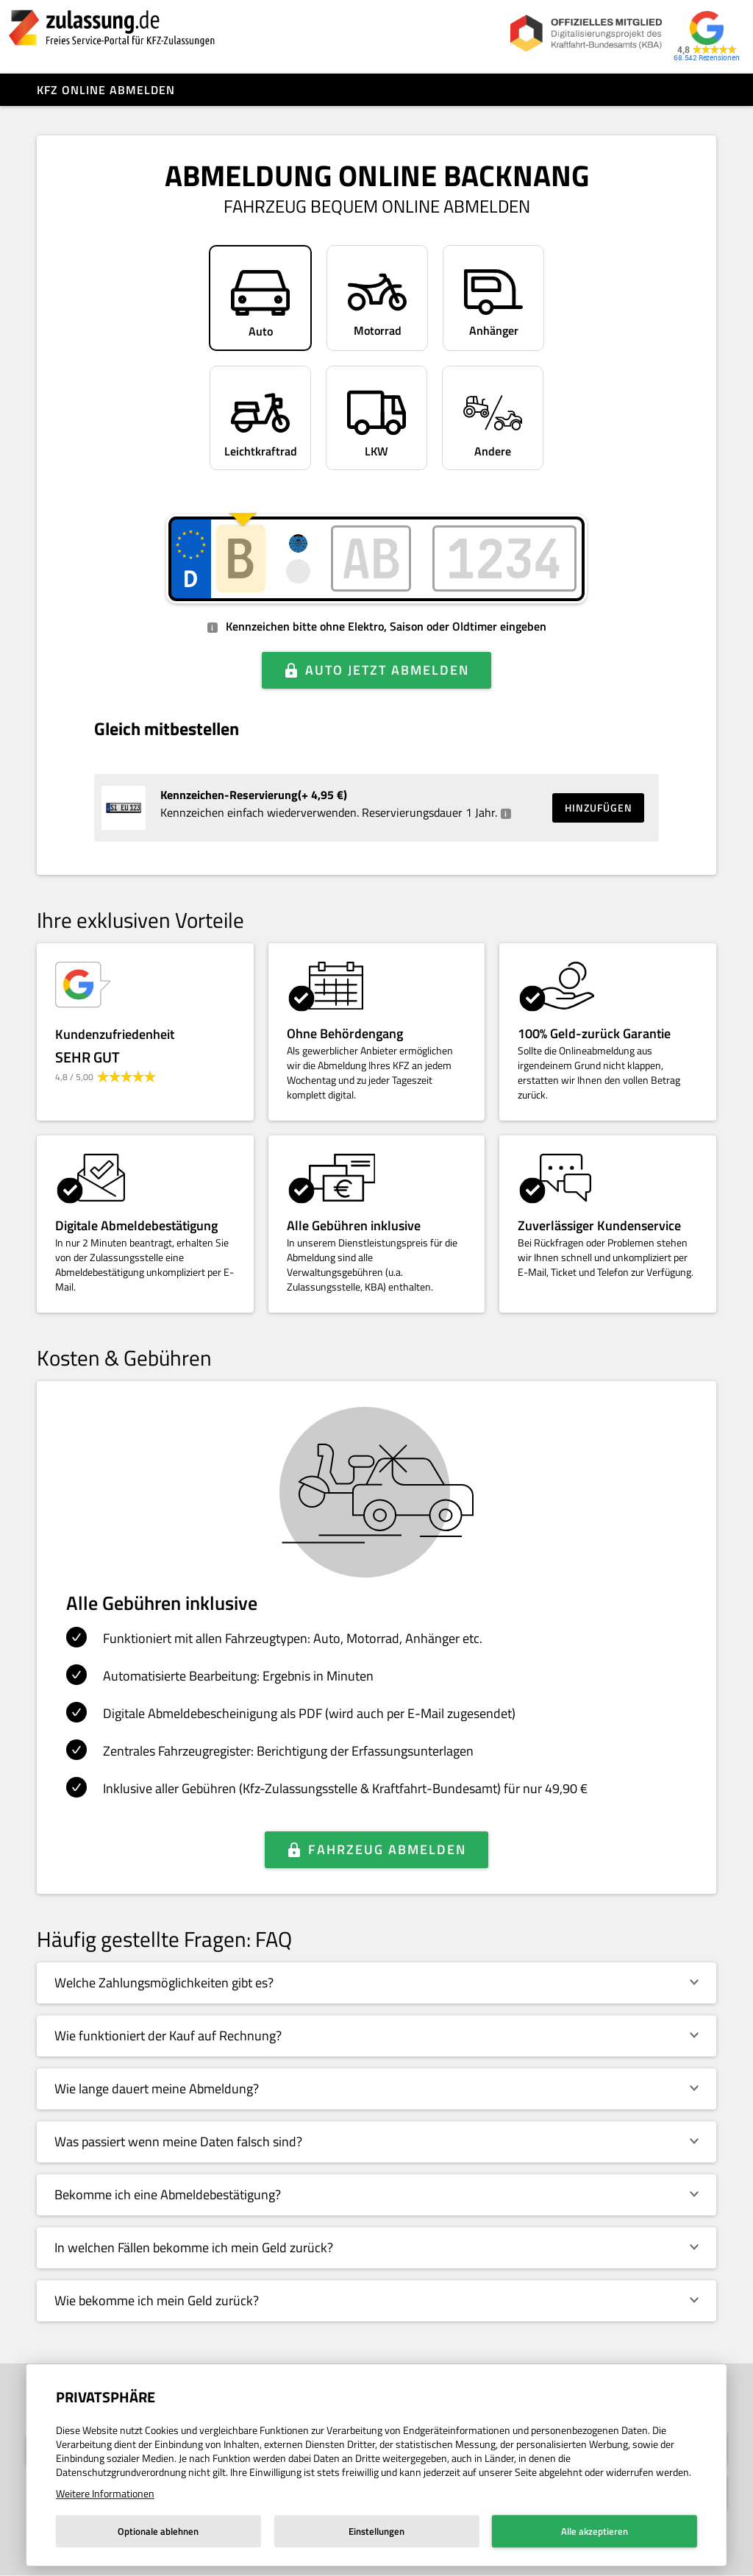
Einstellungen (376, 2531)
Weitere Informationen (105, 2493)
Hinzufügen (598, 807)
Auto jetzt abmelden (387, 670)
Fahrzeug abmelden (387, 1849)
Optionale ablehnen (158, 2531)
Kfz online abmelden (106, 90)
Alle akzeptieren (594, 2531)
